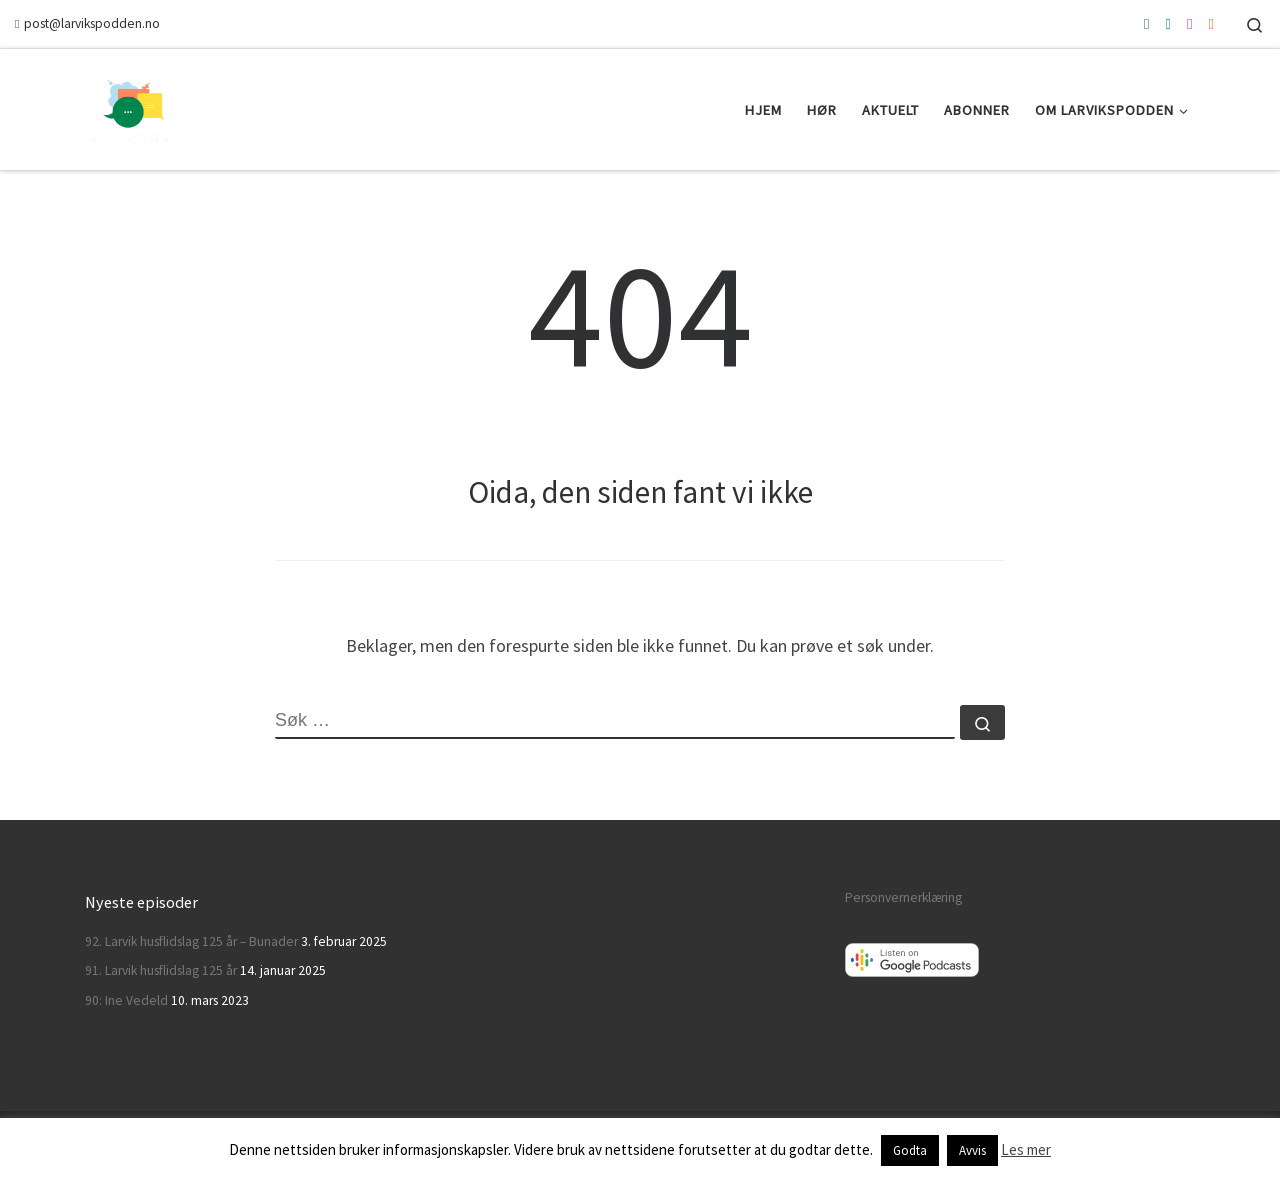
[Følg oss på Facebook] (1146, 23)
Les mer (1026, 1149)
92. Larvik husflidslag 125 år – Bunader (191, 941)
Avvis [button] (972, 1150)
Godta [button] (910, 1150)
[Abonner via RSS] (1211, 23)
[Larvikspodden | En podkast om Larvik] (135, 105)
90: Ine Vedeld (126, 1000)
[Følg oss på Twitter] (1168, 23)
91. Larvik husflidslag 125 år (161, 970)
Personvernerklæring (903, 897)
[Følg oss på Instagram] (1189, 23)
